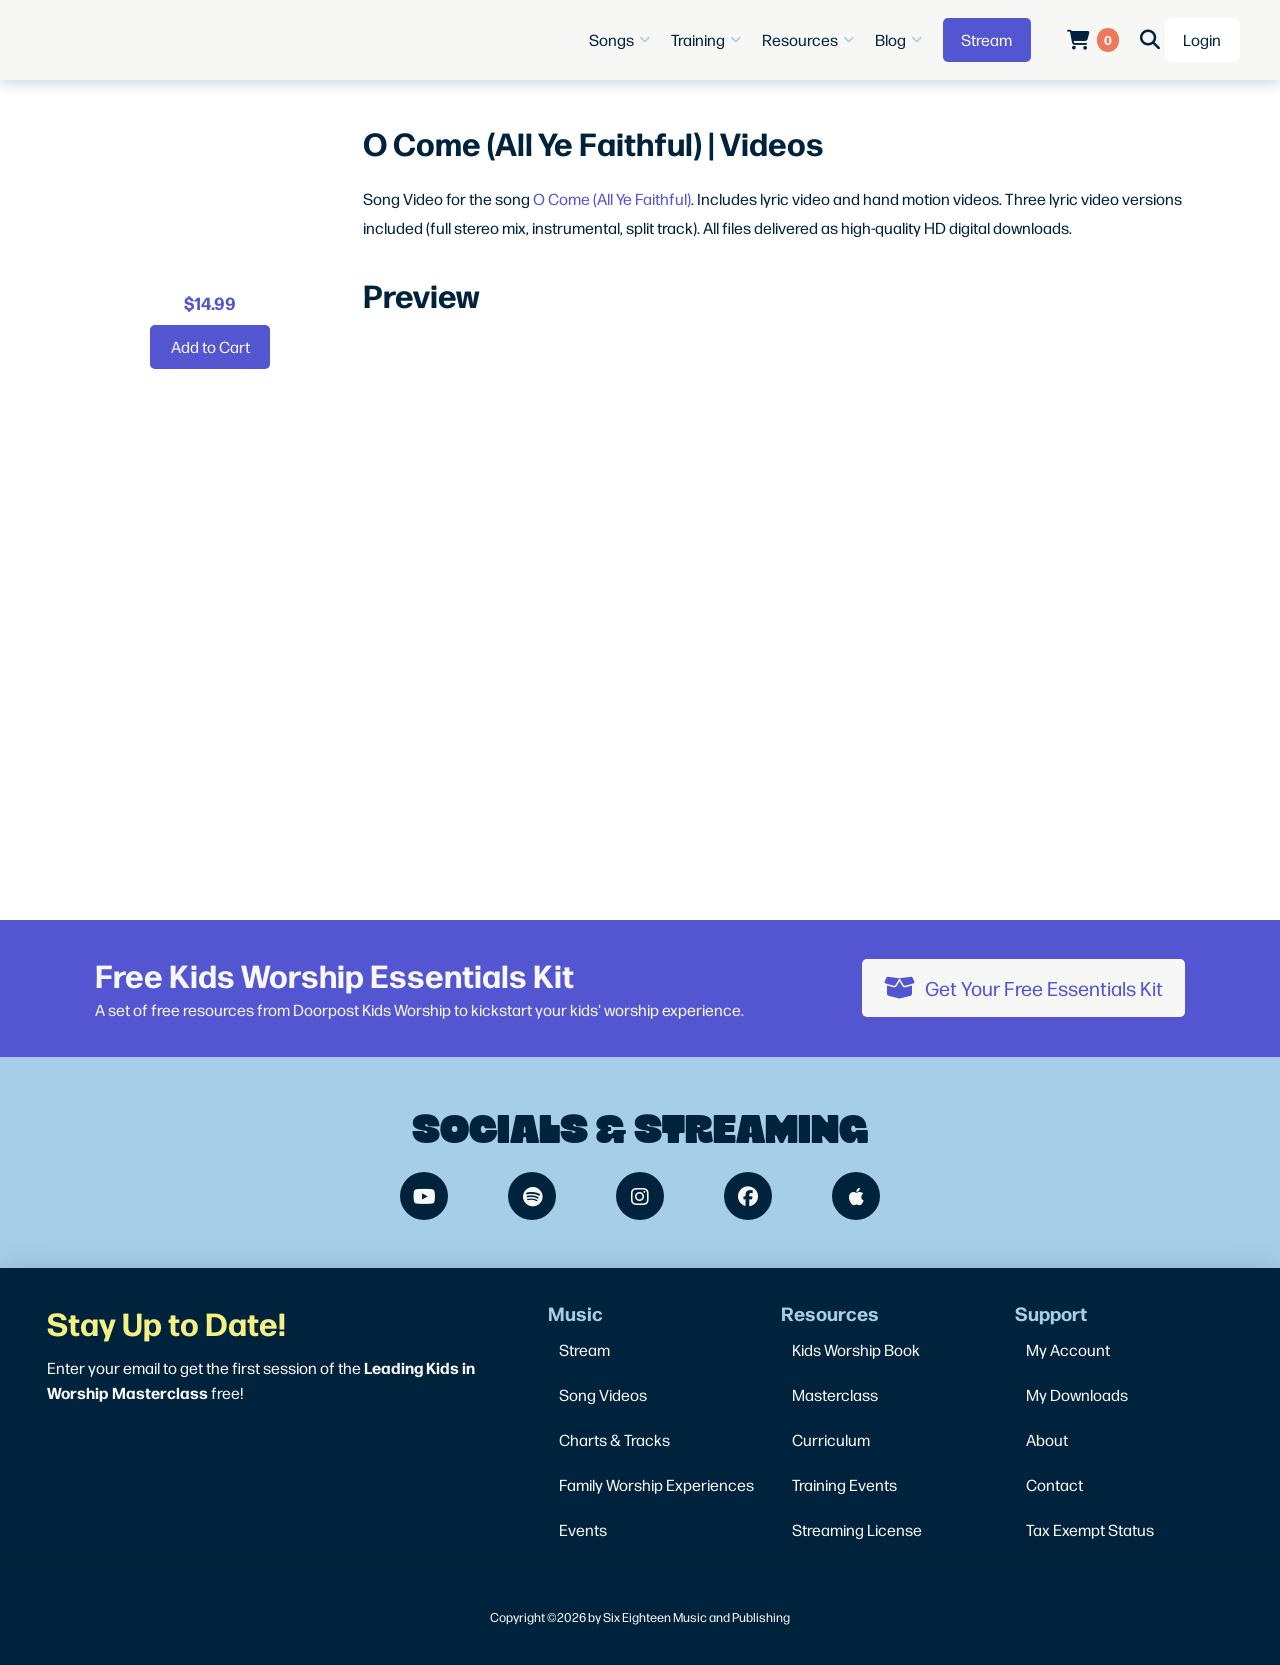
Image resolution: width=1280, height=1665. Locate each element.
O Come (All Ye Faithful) (612, 198)
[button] (622, 40)
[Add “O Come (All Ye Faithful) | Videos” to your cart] (210, 347)
